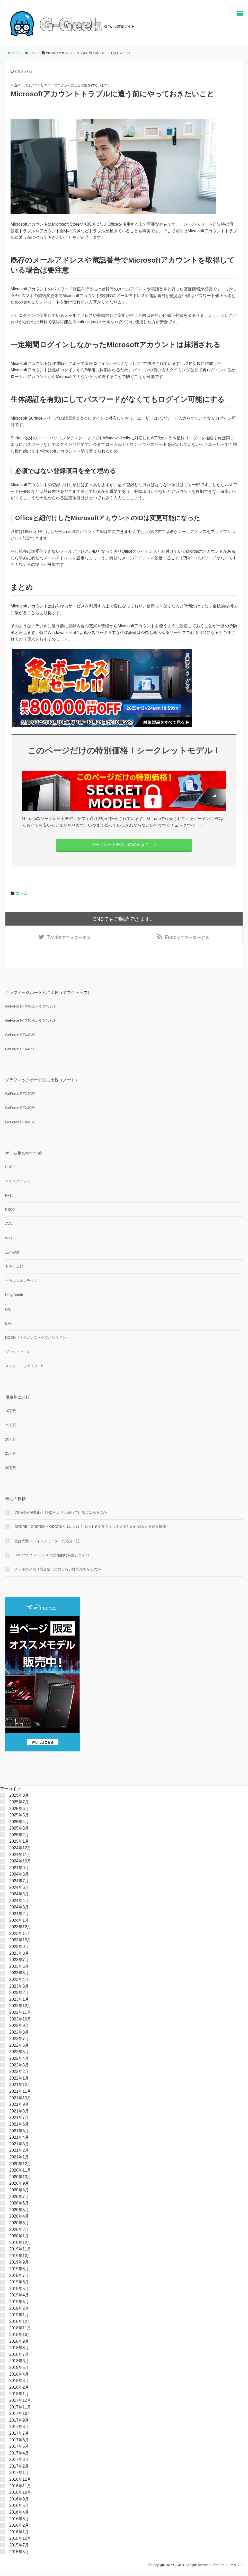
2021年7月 (19, 2118)
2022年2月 (19, 2072)
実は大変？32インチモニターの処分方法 (47, 1541)
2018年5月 (19, 2368)
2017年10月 (20, 2414)
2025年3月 (19, 1829)
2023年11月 (20, 1934)
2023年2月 (19, 1993)
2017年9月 (19, 2420)
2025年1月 (19, 1842)
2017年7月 (19, 2434)
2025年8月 (19, 1796)
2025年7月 (19, 1803)
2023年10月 (20, 1940)
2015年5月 (19, 2552)
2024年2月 (19, 1914)
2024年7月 (19, 1881)
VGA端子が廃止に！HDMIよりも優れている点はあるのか (60, 1513)
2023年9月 (19, 1947)
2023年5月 (19, 1973)
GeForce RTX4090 (20, 1050)
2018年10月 (20, 2335)
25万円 (10, 1454)
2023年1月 (19, 2000)
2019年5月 (19, 2289)
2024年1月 (19, 1921)
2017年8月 (19, 2427)
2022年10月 (20, 2019)
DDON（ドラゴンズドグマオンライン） (37, 1338)
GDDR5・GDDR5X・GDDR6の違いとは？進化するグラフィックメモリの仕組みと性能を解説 (90, 1527)
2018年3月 (19, 2381)
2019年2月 (19, 2309)
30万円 (10, 1468)
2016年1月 (19, 2532)
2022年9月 (19, 2026)
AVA (8, 1224)
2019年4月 (19, 2296)
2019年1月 (19, 2315)
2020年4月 (19, 2217)
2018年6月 (19, 2361)
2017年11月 (20, 2407)
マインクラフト (17, 1182)
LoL (8, 1310)
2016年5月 (19, 2506)
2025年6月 (19, 1809)
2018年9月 (19, 2342)
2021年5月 (19, 2131)
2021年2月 (19, 2151)
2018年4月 (19, 2374)
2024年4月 (19, 1901)
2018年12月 (20, 2322)
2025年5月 (19, 1816)
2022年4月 (19, 2059)
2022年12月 (20, 2006)
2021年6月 (19, 2125)
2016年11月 (20, 2486)
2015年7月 (19, 2546)
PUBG (10, 1167)
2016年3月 (19, 2519)
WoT (9, 1238)
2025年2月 (19, 1835)
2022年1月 (19, 2078)
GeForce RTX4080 (20, 1035)
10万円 (10, 1411)
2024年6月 (19, 1888)
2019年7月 (19, 2276)
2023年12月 (20, 1927)
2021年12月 (20, 2085)
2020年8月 (19, 2191)
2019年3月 (19, 2302)
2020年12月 (20, 2164)
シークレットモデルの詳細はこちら (124, 844)
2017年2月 (19, 2466)
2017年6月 (19, 2440)
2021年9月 (19, 2105)
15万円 (10, 1426)
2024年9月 (19, 1868)
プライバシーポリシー (227, 2566)
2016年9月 (19, 2499)
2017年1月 (19, 2473)
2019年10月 (20, 2256)
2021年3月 (19, 2144)
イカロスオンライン (21, 1281)
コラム (21, 893)
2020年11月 (20, 2171)
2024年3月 (19, 1908)
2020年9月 (19, 2184)
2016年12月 (20, 2480)
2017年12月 (20, 2401)
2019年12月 (20, 2243)
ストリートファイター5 (24, 1367)
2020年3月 (19, 2223)
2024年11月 (20, 1855)
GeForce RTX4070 (20, 1123)
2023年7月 (19, 1960)
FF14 (9, 1196)
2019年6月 (19, 2282)
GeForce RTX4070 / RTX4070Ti (30, 1021)
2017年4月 (19, 2453)
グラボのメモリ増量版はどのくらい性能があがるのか (57, 1570)
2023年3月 (19, 1986)
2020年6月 (19, 2204)
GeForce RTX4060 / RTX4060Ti (30, 1007)
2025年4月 (19, 1822)
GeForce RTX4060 (20, 1108)
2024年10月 (20, 1862)
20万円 (10, 1440)
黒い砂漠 (12, 1253)
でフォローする (69, 937)
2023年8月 (19, 1954)
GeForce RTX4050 (20, 1094)
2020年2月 (19, 2230)
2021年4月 (19, 2138)
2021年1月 (19, 2158)
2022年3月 (19, 2065)
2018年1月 (19, 2394)
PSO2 (10, 1210)
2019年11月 (20, 2250)
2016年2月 (19, 2526)
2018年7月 (19, 2355)
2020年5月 (19, 2210)
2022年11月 (20, 2013)
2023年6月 (19, 1967)
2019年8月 (19, 2269)
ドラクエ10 (14, 1267)
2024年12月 (20, 1848)
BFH (8, 1324)
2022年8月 (19, 2032)
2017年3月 (19, 2460)
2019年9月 (19, 2263)
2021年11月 (20, 2092)
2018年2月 (19, 2388)
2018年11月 (20, 2328)
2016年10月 (20, 2493)
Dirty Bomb (14, 1296)
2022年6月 (19, 2046)
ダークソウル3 (17, 1352)
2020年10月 (20, 2177)
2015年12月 (20, 2539)
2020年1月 (19, 2237)
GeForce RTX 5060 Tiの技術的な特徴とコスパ (51, 1556)
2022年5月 (19, 2052)
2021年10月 (20, 2098)
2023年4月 (19, 1980)
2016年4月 (19, 2513)
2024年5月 (19, 1894)
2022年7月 (19, 2039)
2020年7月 (19, 2197)
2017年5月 (19, 2447)
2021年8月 (19, 2111)
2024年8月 (19, 1875)
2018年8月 (19, 2348)
